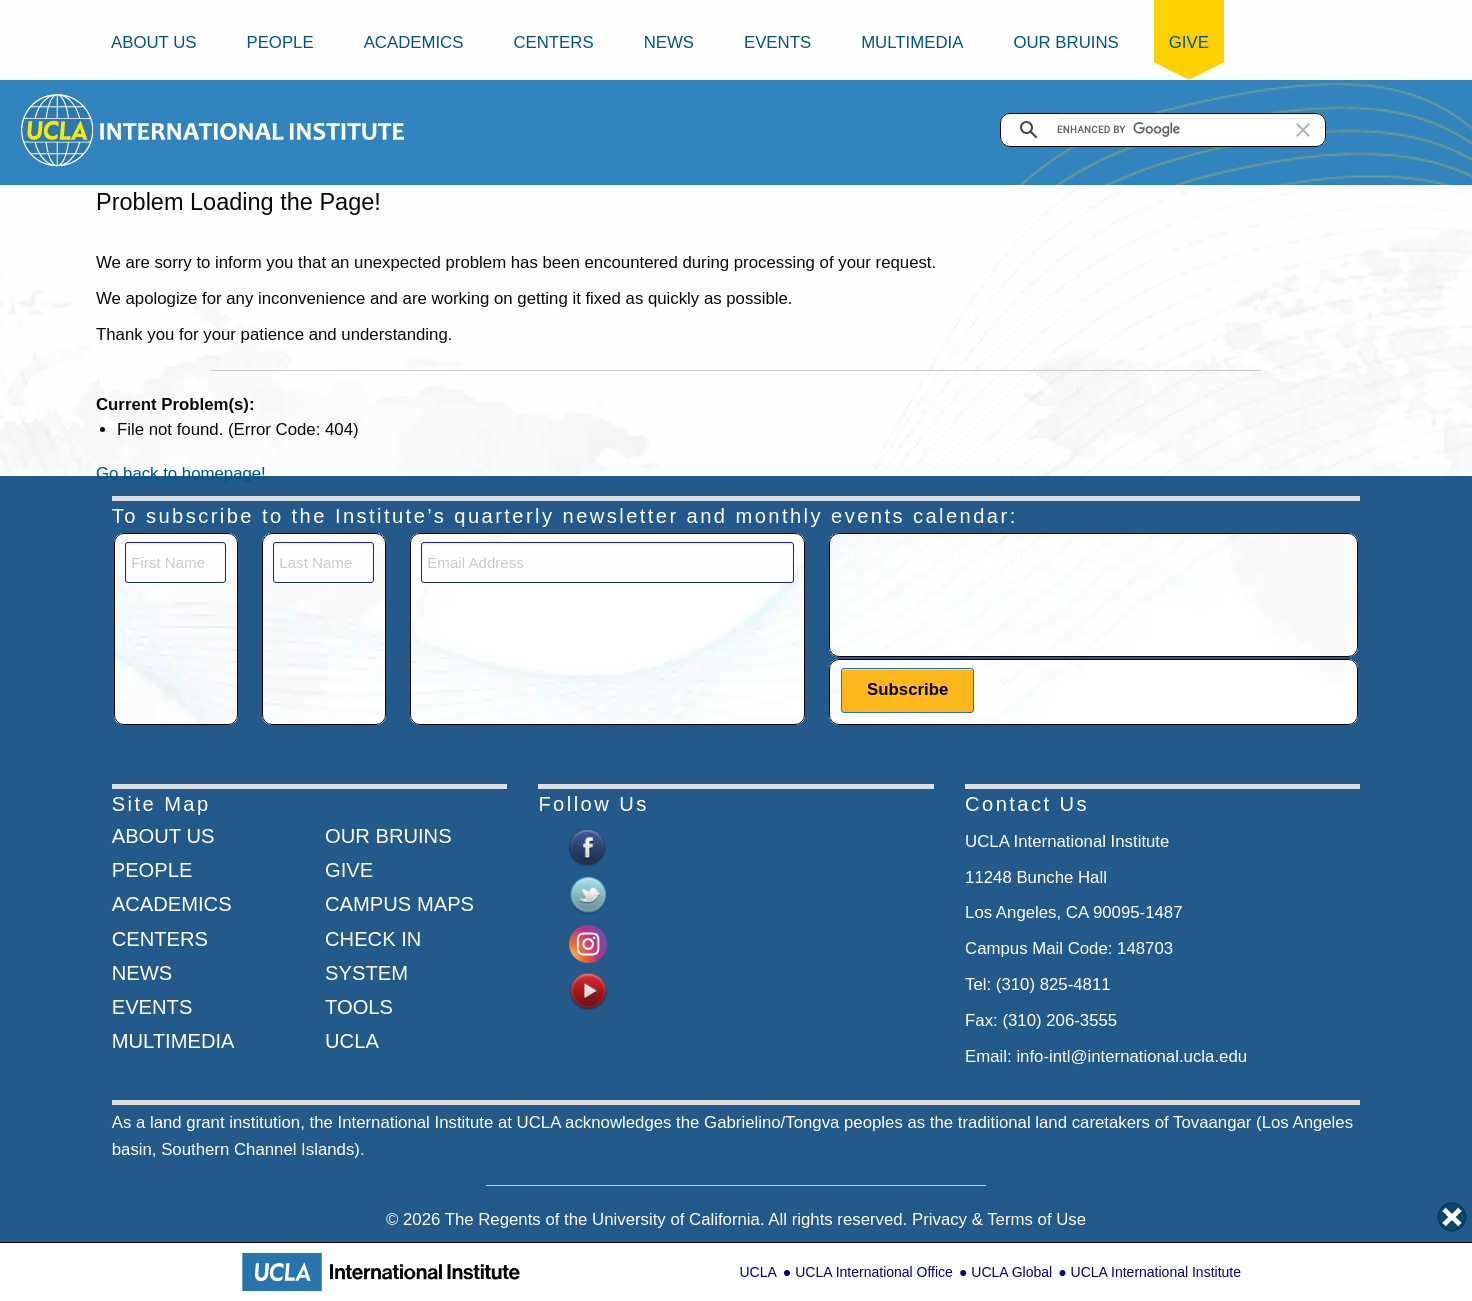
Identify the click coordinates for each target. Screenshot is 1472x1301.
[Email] (607, 562)
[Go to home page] (58, 129)
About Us (153, 42)
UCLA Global (1011, 1272)
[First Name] (175, 562)
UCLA (757, 1272)
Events (777, 42)
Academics (414, 42)
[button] (1303, 130)
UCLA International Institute (1156, 1272)
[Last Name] (323, 562)
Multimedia (912, 42)
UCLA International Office (874, 1272)
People (279, 42)
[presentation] (993, 607)
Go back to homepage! (181, 473)
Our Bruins (1065, 42)
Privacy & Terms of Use (999, 1219)
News (669, 42)
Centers (553, 42)
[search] (1186, 130)
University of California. (678, 1219)
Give (1189, 42)
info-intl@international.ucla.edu (1131, 1056)
